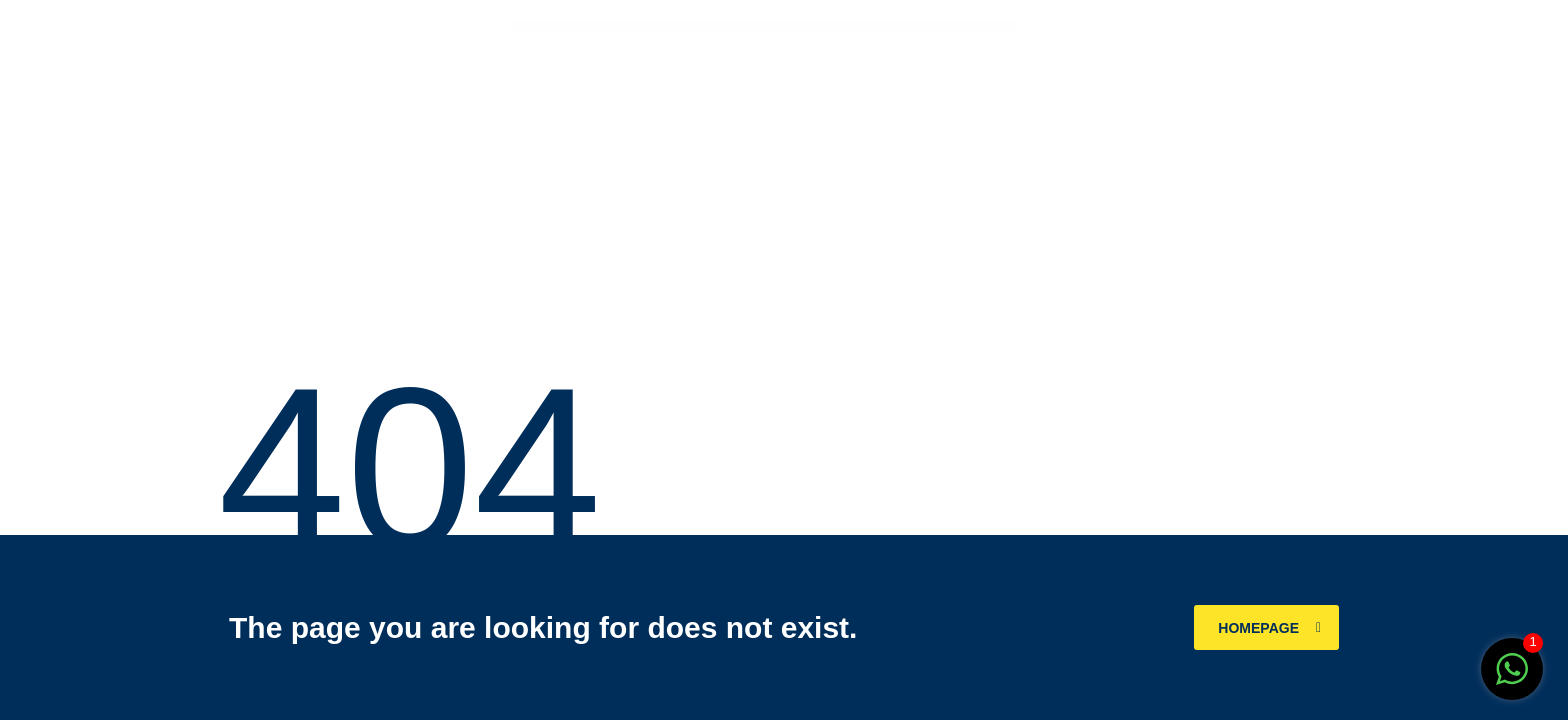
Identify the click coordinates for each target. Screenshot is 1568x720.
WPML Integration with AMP (846, 25)
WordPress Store (688, 25)
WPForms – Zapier (735, 25)
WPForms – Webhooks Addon (719, 25)
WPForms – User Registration (702, 25)
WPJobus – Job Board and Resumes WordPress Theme (795, 25)
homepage (1269, 628)
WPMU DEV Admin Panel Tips (864, 25)
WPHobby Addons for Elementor (751, 25)
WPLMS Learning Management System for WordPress (824, 25)
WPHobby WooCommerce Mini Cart (770, 25)
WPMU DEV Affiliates (879, 25)
